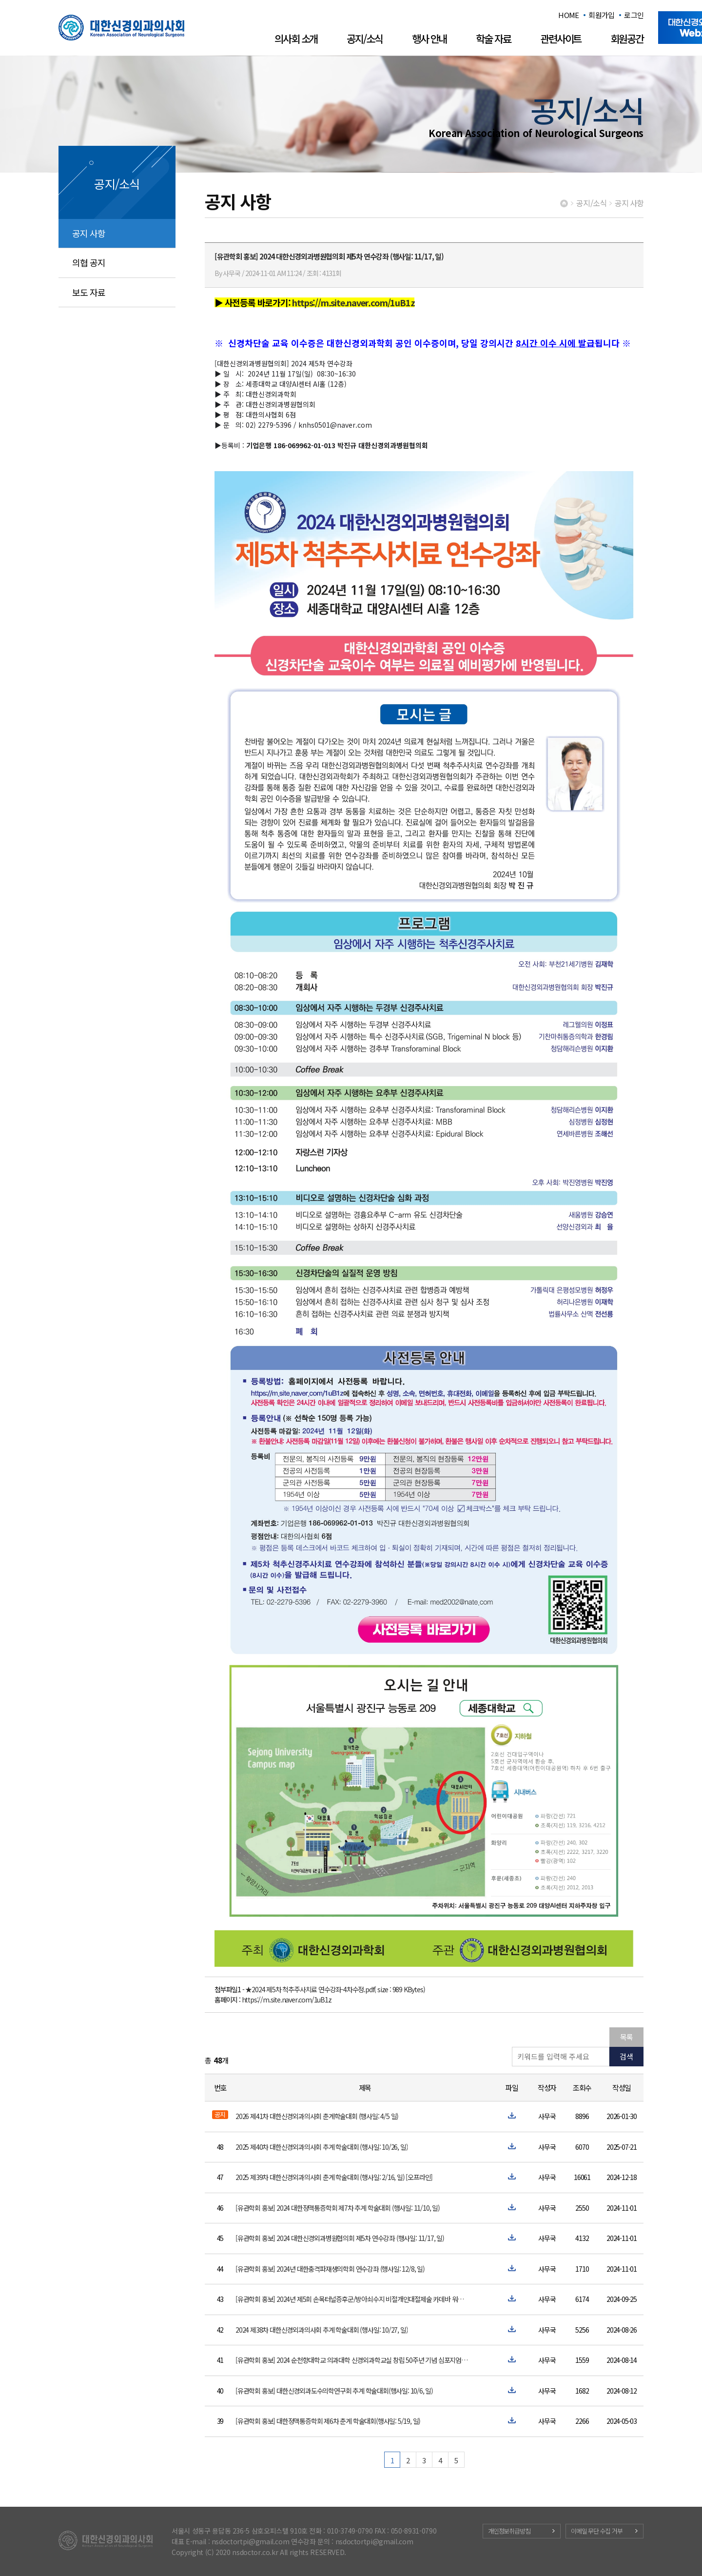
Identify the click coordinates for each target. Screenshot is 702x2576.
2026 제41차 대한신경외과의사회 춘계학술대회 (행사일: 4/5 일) (316, 2116)
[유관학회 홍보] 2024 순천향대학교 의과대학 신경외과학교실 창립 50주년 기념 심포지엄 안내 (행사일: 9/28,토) (351, 2360)
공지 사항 (89, 233)
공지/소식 (365, 38)
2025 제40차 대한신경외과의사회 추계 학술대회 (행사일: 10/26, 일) (321, 2147)
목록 (626, 2037)
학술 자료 (493, 38)
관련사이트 (561, 38)
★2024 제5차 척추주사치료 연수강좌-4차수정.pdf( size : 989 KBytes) (335, 1989)
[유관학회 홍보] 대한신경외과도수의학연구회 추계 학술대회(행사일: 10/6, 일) (334, 2391)
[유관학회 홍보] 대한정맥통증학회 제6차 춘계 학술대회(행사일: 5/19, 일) (327, 2421)
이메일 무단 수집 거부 (597, 2531)
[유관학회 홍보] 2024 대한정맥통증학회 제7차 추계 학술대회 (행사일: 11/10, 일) (337, 2208)
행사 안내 (429, 38)
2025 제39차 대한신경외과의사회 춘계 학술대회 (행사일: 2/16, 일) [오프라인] (333, 2177)
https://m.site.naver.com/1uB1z (287, 1999)
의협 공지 (89, 262)
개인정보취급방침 (509, 2531)
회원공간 (627, 38)
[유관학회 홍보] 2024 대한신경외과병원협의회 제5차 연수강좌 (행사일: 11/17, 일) (339, 2238)
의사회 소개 (295, 38)
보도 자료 (89, 292)
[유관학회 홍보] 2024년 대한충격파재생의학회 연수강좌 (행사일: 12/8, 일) (330, 2269)
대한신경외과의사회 (121, 27)
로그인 (634, 15)
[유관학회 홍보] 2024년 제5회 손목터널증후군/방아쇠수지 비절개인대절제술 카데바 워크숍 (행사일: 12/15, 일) (351, 2299)
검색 (626, 2056)
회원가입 (601, 15)
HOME (568, 15)
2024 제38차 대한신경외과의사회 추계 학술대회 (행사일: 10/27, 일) (321, 2330)
